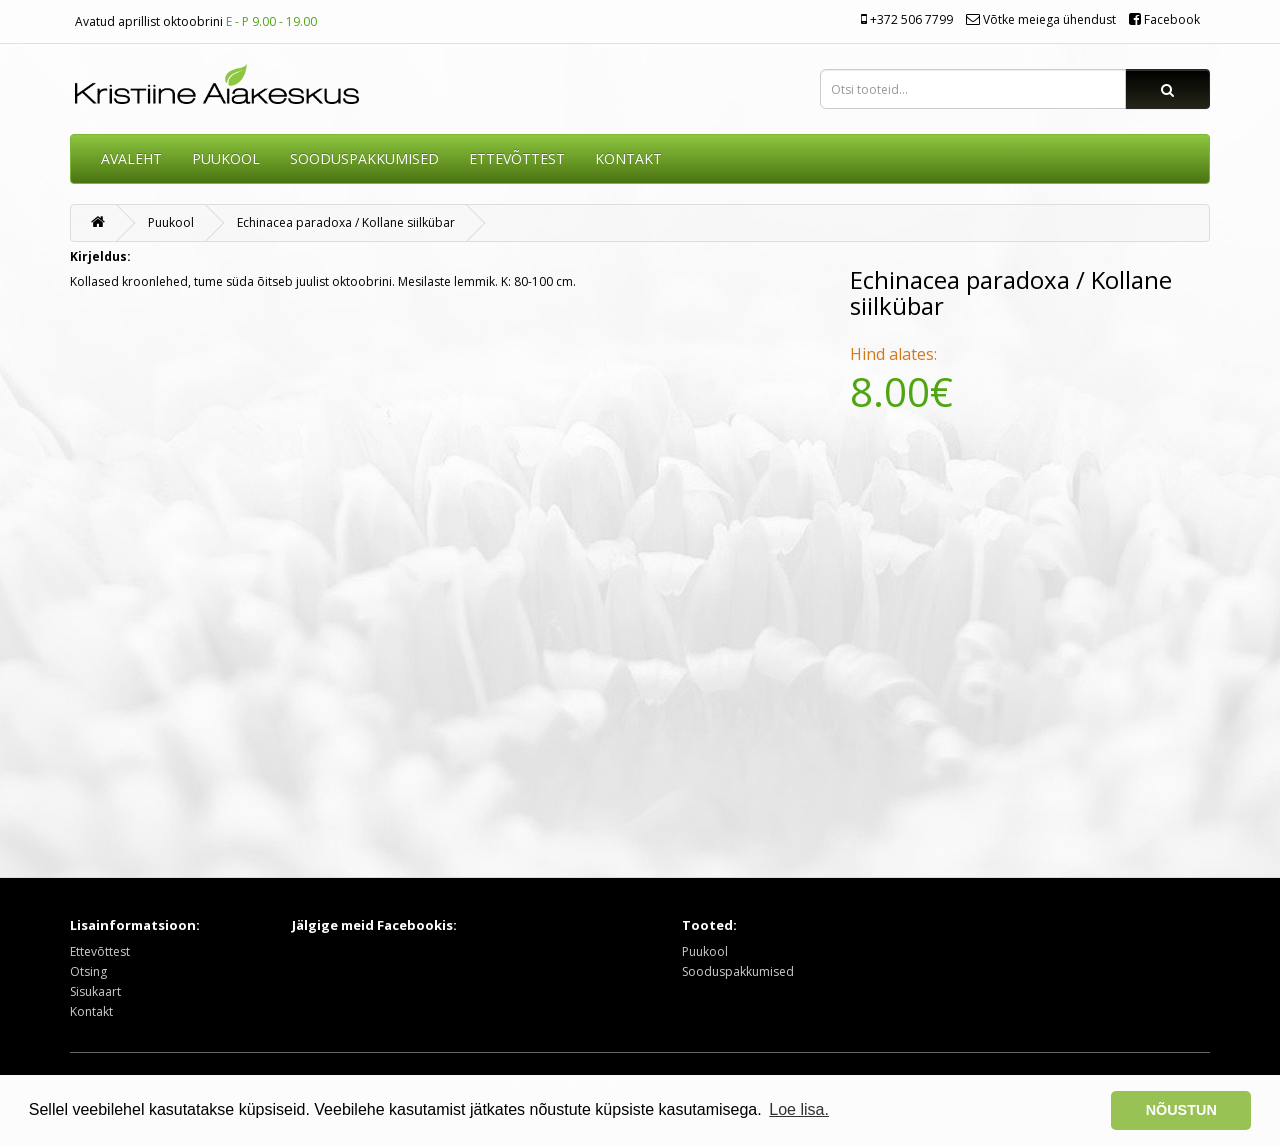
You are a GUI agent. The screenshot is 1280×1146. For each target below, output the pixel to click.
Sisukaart (95, 991)
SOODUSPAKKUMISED (364, 158)
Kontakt (91, 1011)
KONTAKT (628, 158)
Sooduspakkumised (738, 971)
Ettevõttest (100, 951)
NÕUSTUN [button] (1181, 1110)
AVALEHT (131, 158)
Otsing (88, 971)
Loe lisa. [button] (799, 1109)
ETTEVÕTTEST (517, 158)
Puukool (226, 158)
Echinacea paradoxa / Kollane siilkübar (346, 222)
